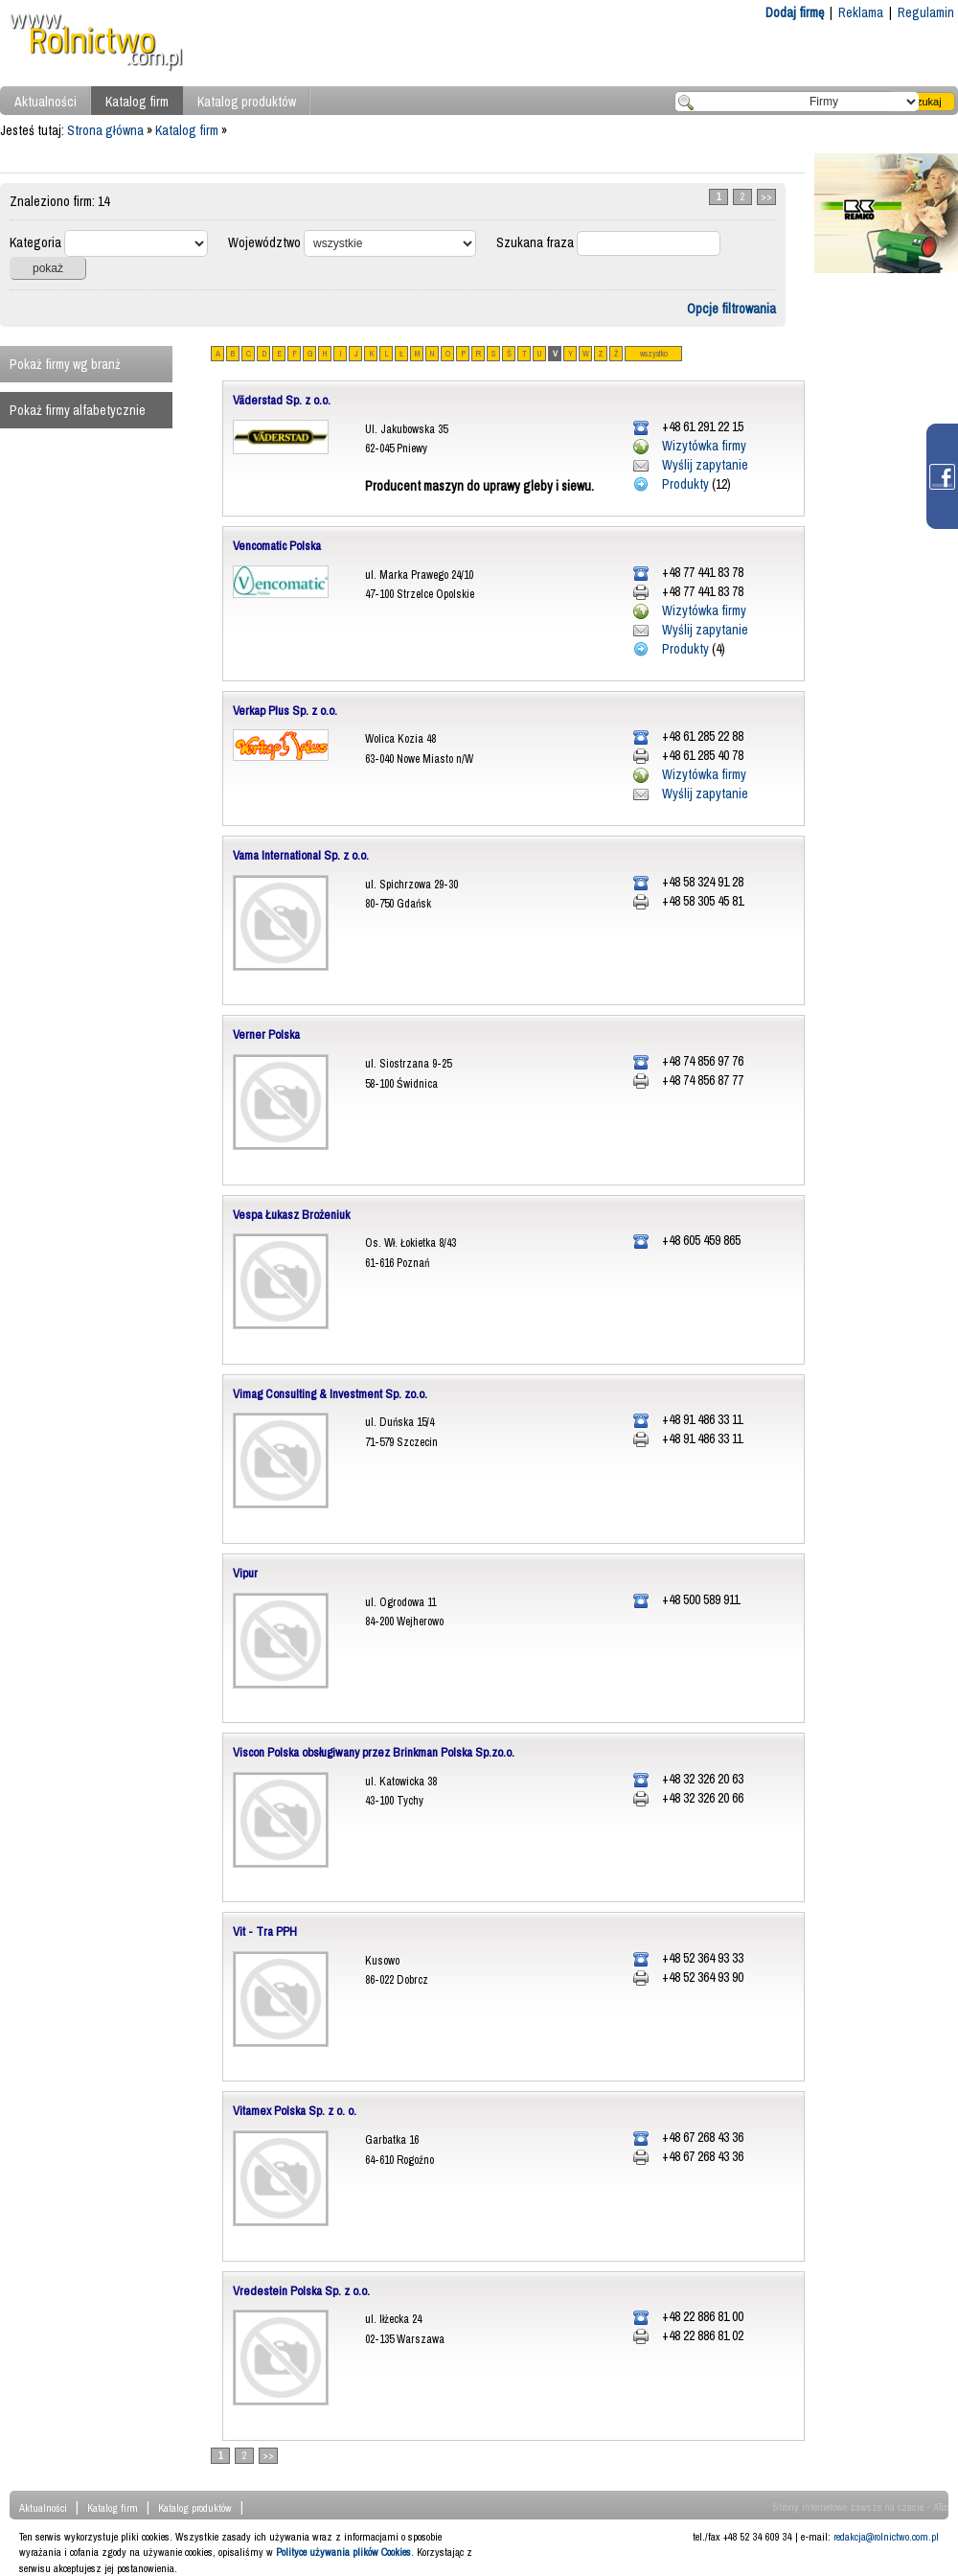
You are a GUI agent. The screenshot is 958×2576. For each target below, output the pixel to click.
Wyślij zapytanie (705, 464)
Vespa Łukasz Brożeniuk (291, 1215)
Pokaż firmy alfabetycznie (78, 410)
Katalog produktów (246, 101)
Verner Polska (266, 1034)
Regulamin (926, 12)
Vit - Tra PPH (265, 1931)
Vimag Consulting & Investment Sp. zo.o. (330, 1394)
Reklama (860, 12)
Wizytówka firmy (704, 445)
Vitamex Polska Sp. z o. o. (294, 2111)
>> (766, 197)
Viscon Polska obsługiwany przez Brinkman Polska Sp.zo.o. (373, 1752)
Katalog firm (137, 101)
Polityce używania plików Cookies (343, 2552)
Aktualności (45, 101)
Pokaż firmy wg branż (65, 364)
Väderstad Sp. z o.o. (282, 400)
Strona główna (105, 130)
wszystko (654, 353)
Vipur (245, 1573)
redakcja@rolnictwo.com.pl (886, 2536)
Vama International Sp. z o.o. (301, 855)
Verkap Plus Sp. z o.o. (285, 710)
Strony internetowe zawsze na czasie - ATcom (865, 2507)
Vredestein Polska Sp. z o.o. (301, 2291)
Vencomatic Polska (277, 546)
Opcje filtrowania (731, 308)
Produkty (685, 484)
